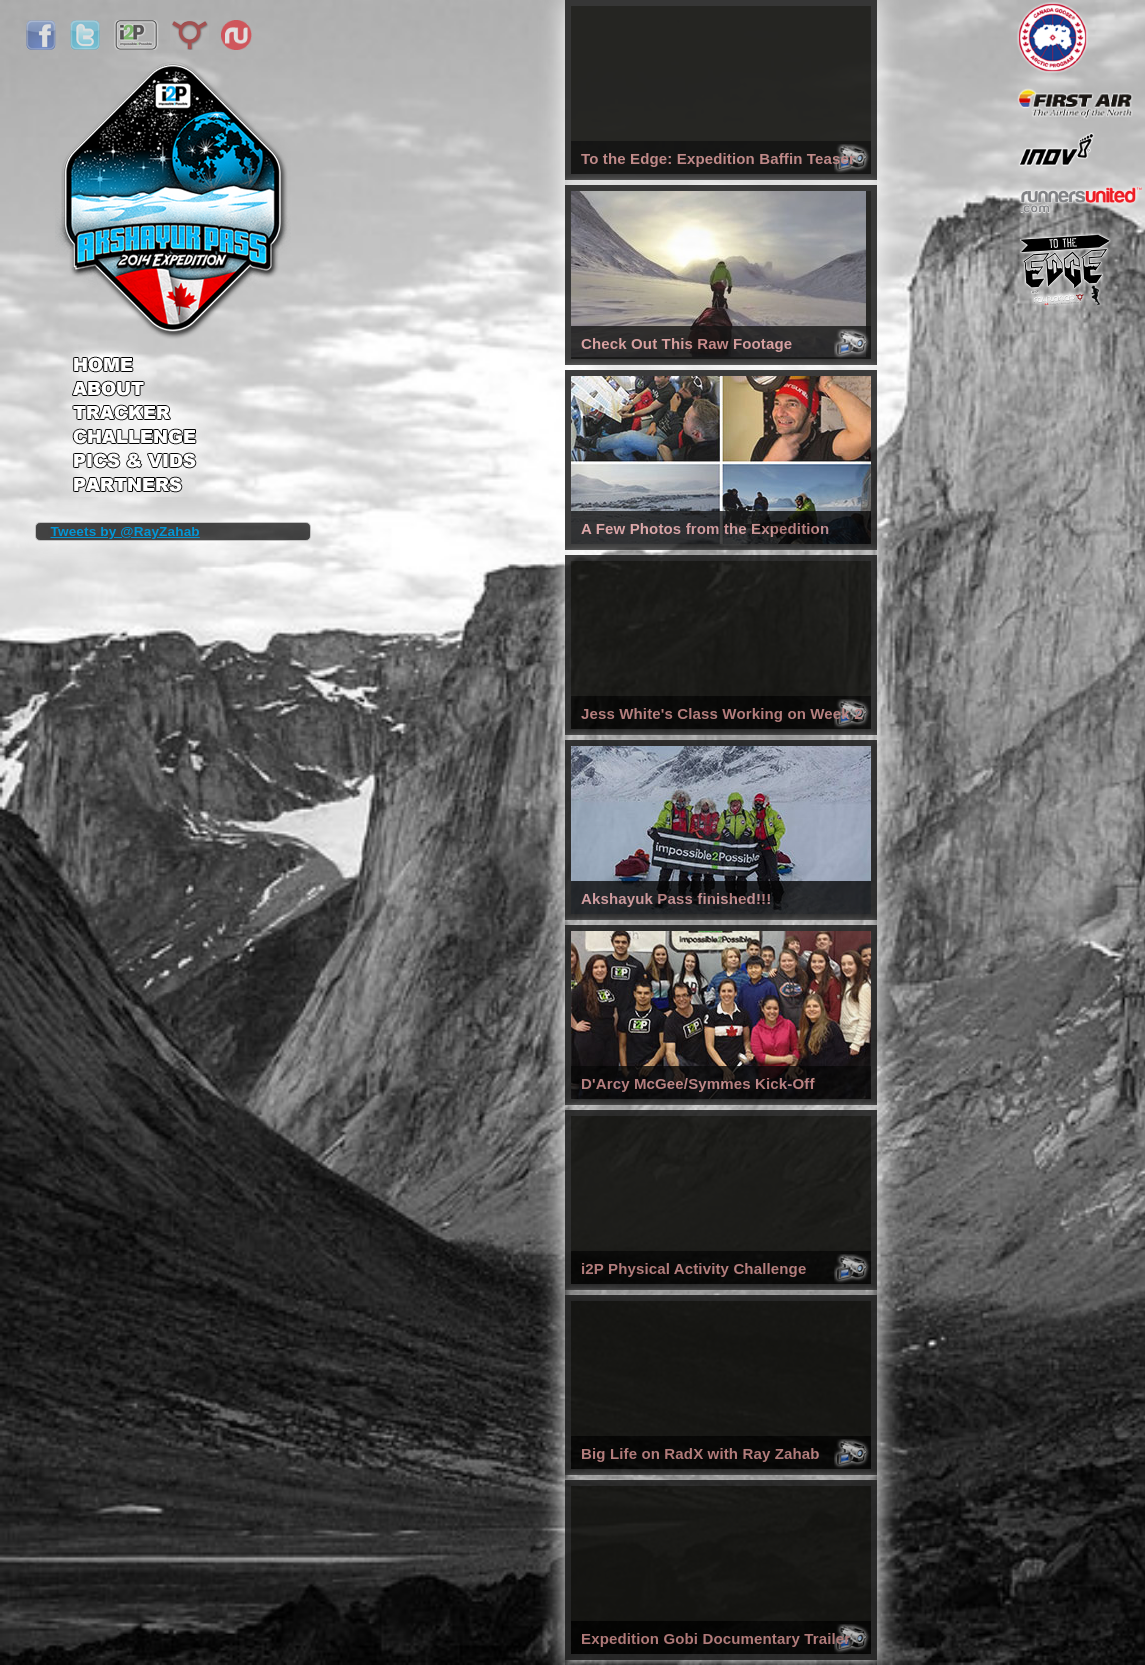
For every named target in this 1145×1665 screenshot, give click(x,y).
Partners (134, 487)
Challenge (134, 439)
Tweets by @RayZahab (125, 531)
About (134, 389)
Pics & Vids (134, 464)
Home (134, 358)
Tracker (134, 414)
